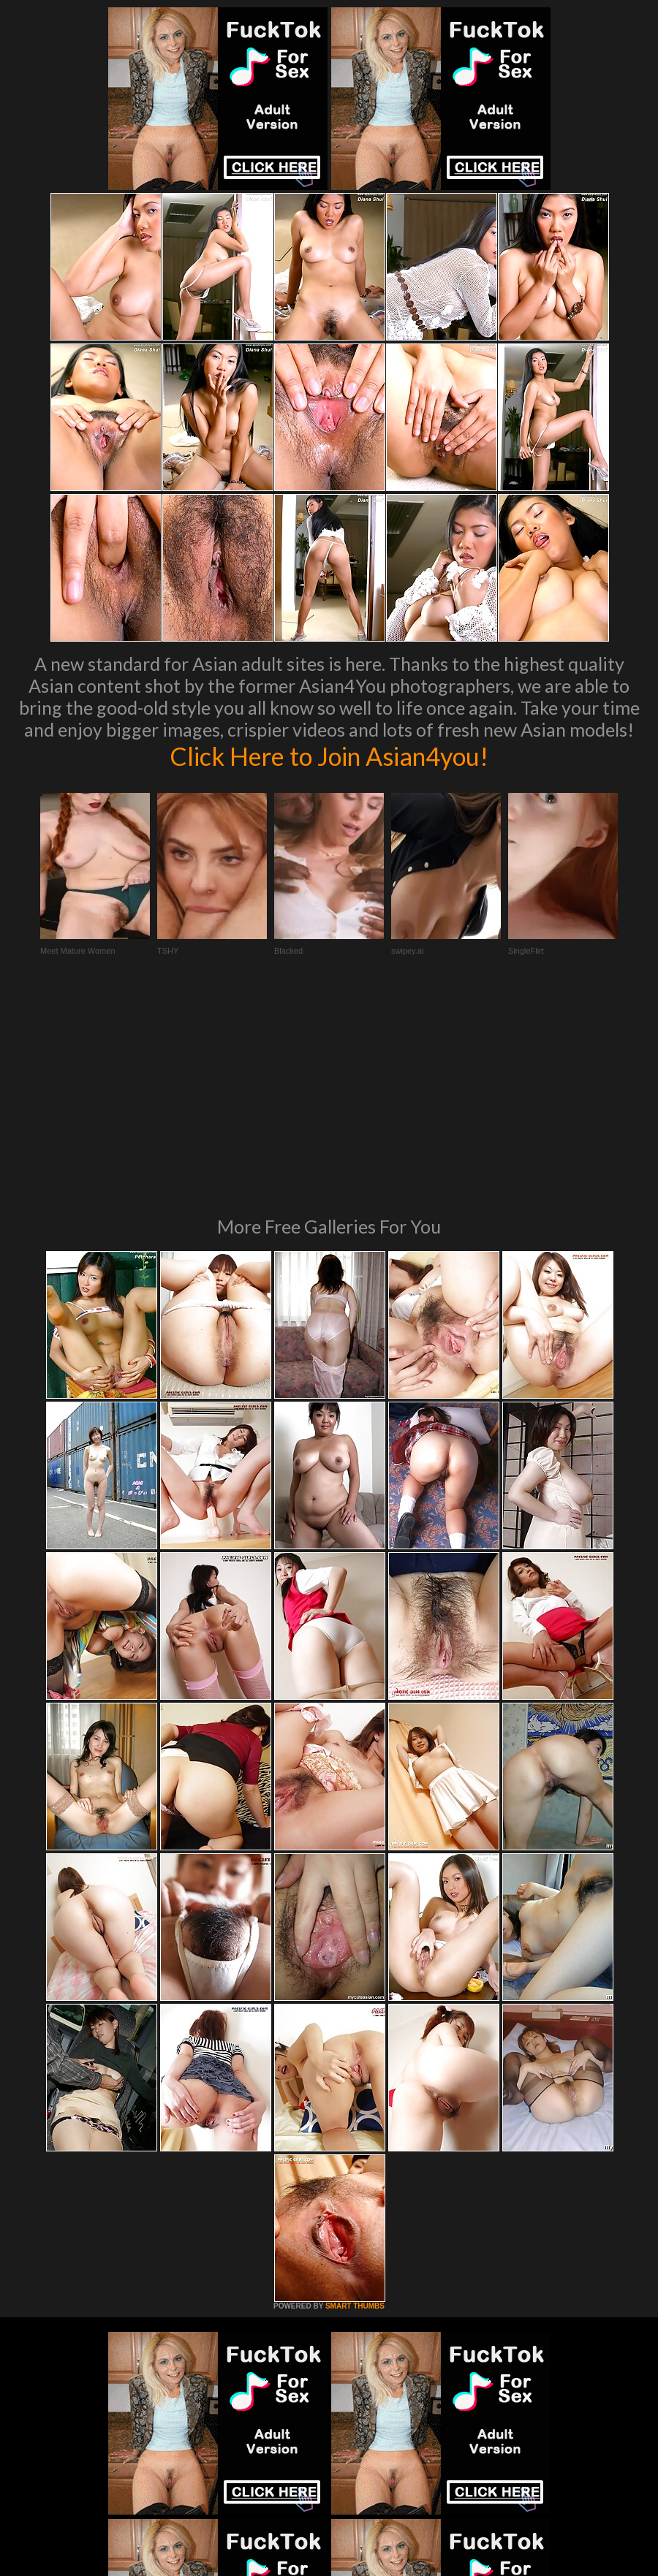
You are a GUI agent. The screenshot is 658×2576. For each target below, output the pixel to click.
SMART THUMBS (355, 2106)
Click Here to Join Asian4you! (329, 755)
